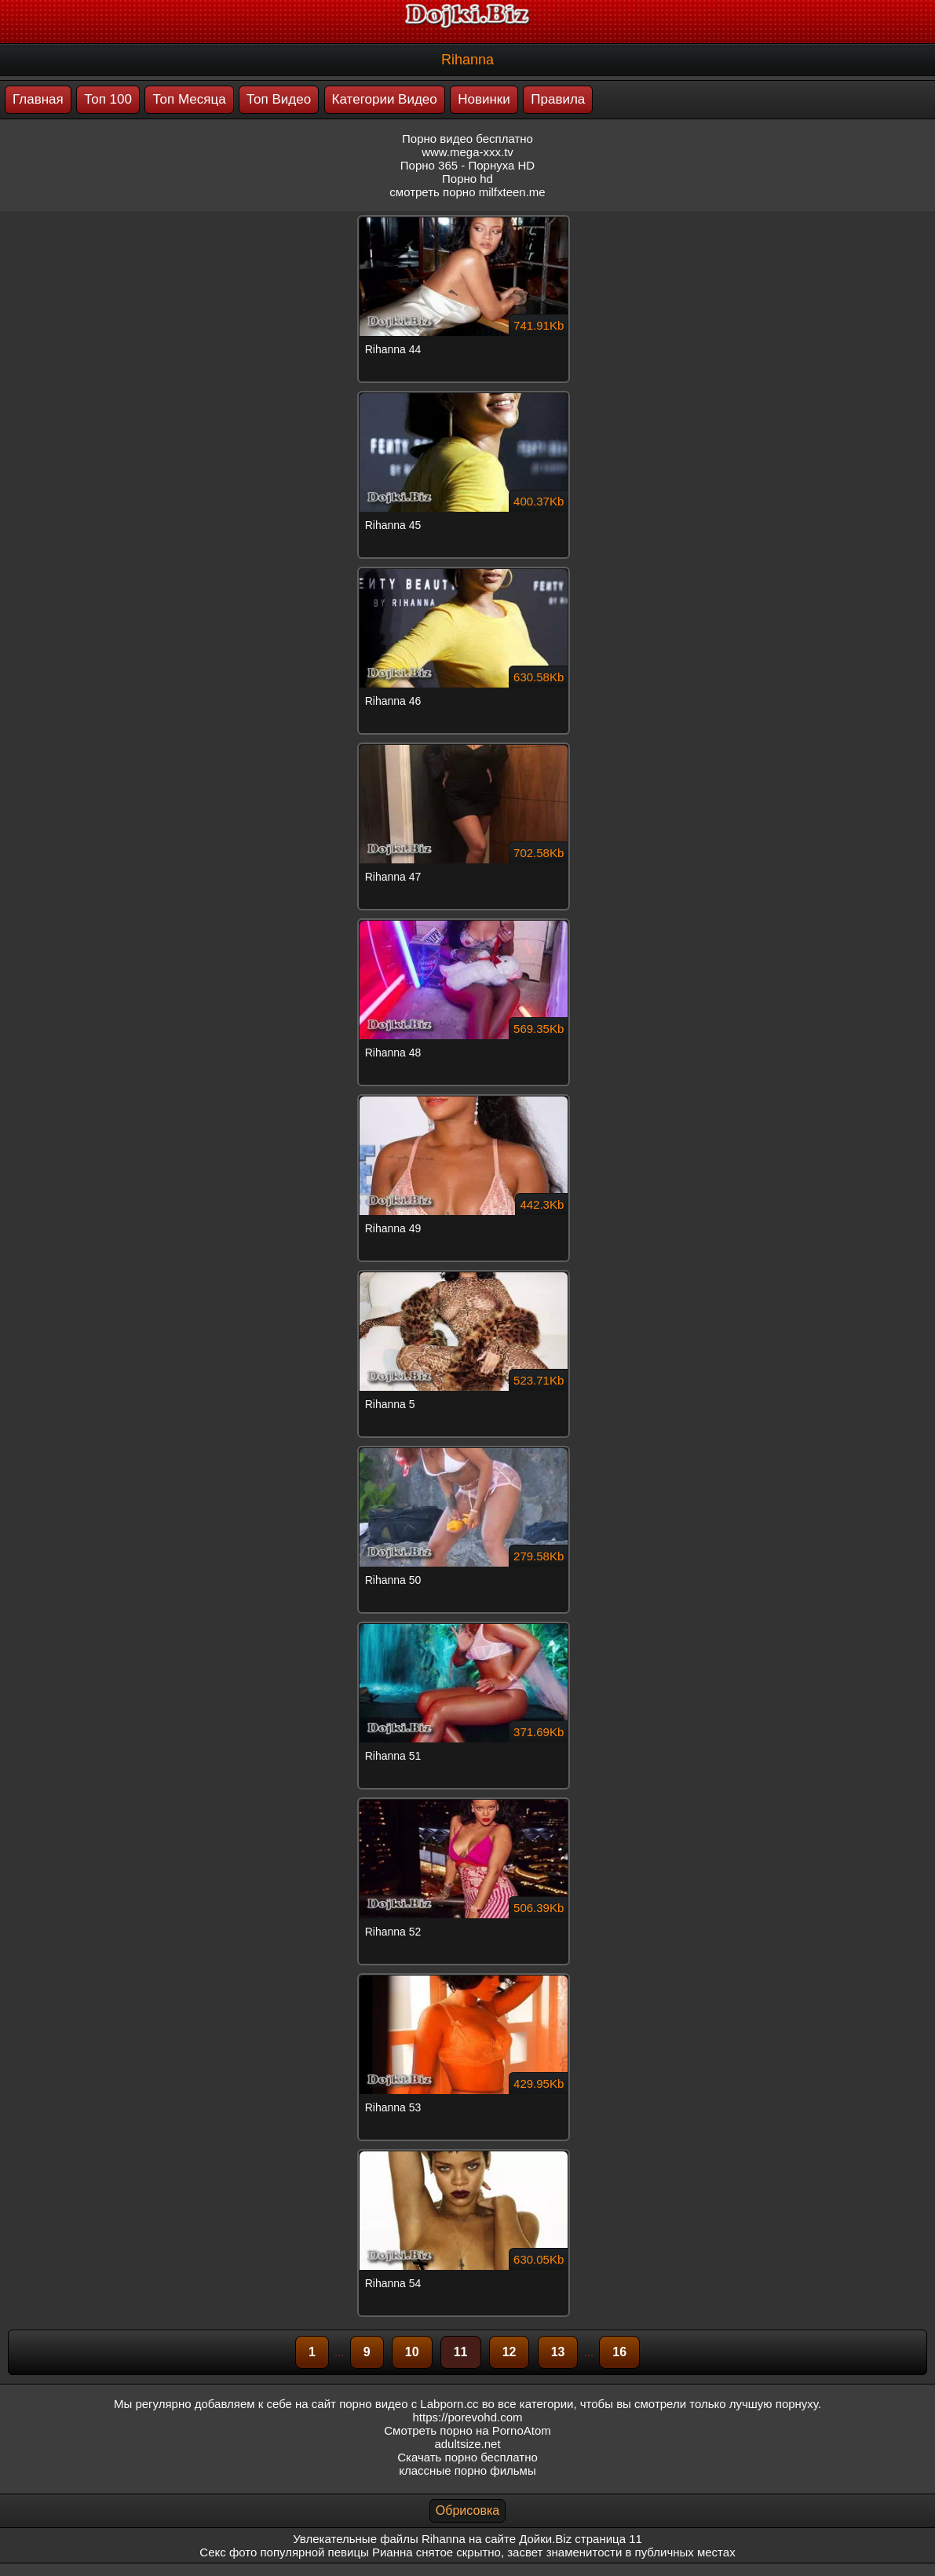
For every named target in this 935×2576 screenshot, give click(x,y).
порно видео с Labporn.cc (408, 2403)
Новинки (484, 99)
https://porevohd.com (467, 2417)
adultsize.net (467, 2443)
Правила (558, 99)
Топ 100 (108, 99)
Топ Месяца (188, 99)
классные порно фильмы (467, 2470)
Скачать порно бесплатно (467, 2457)
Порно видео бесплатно (467, 138)
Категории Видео (384, 99)
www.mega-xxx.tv (467, 152)
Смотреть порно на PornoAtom (467, 2430)
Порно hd (467, 178)
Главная (38, 99)
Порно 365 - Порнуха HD (467, 165)
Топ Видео (279, 99)
